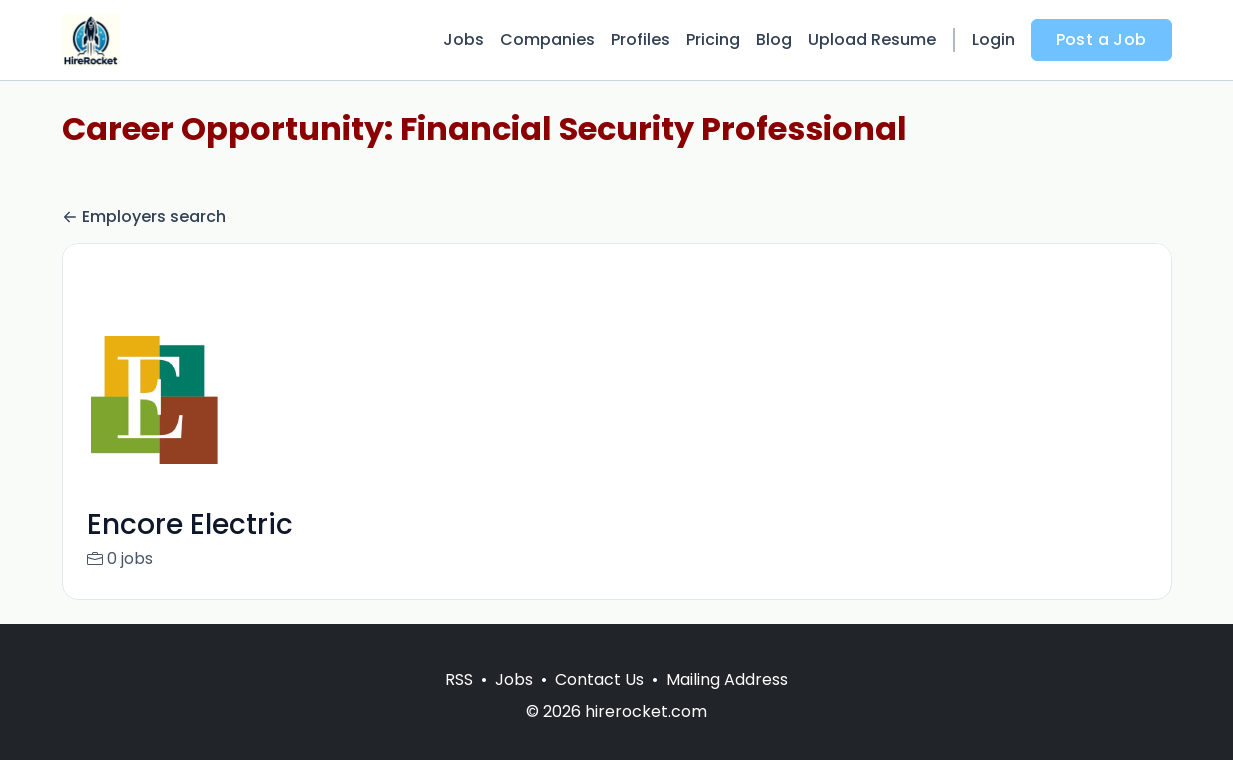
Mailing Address (727, 703)
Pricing (713, 39)
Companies (547, 39)
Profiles (640, 39)
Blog (774, 39)
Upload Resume (872, 39)
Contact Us (599, 703)
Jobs (463, 39)
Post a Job (1101, 39)
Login (993, 39)
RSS (459, 703)
